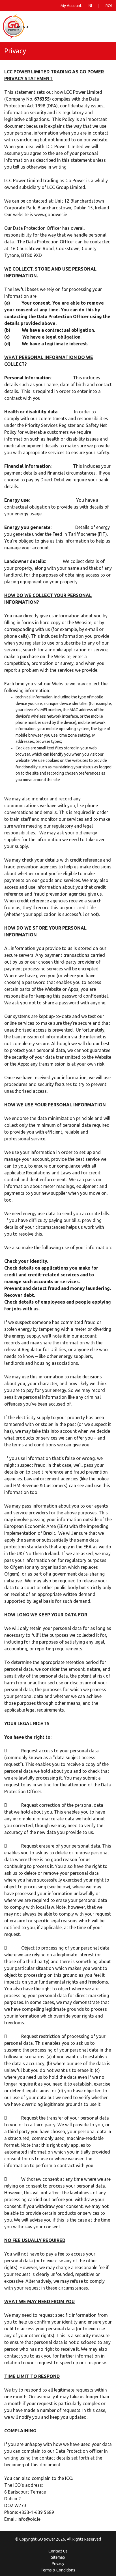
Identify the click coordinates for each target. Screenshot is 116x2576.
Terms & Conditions (58, 2570)
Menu (22, 27)
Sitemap (58, 2557)
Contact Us (58, 2551)
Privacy (58, 2563)
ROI (109, 5)
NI (90, 5)
